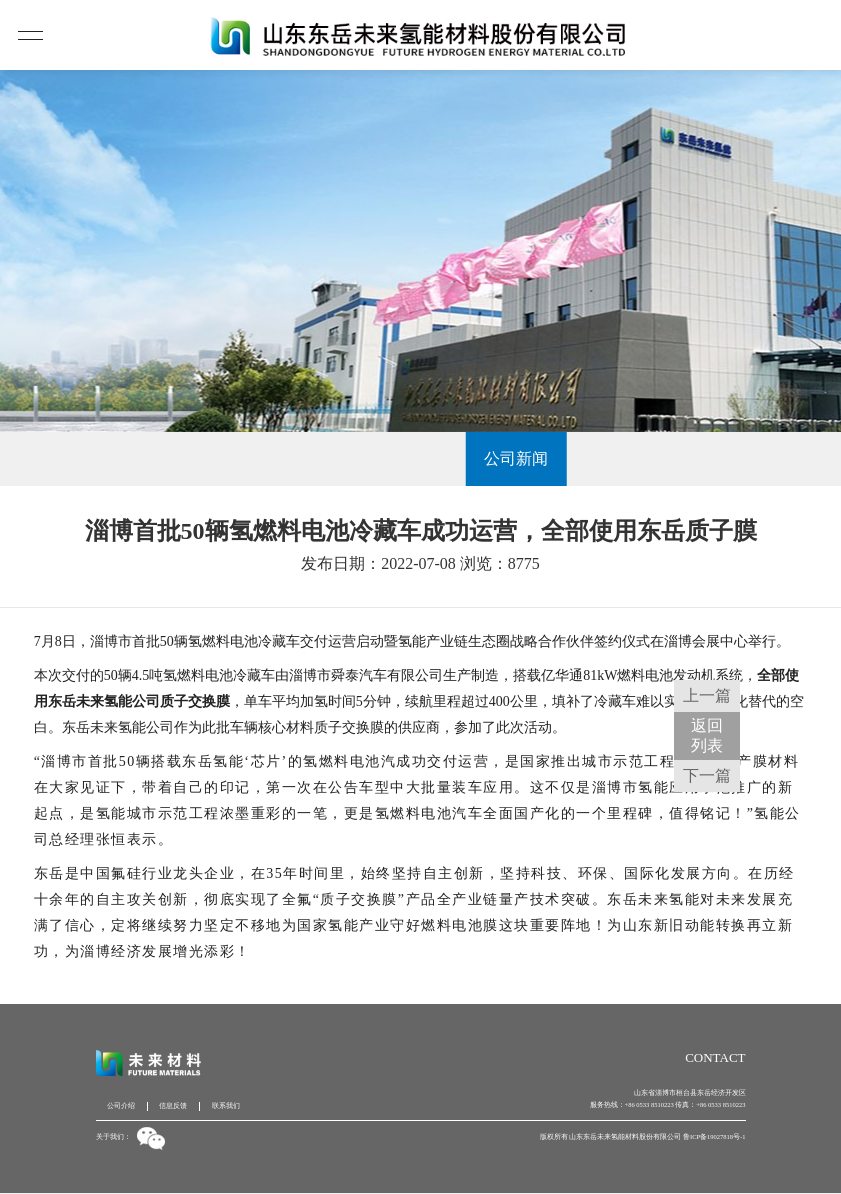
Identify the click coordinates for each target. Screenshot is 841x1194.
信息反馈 (173, 1105)
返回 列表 (707, 735)
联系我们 (226, 1105)
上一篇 (707, 695)
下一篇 (707, 775)
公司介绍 (121, 1105)
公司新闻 (421, 458)
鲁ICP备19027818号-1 (714, 1136)
